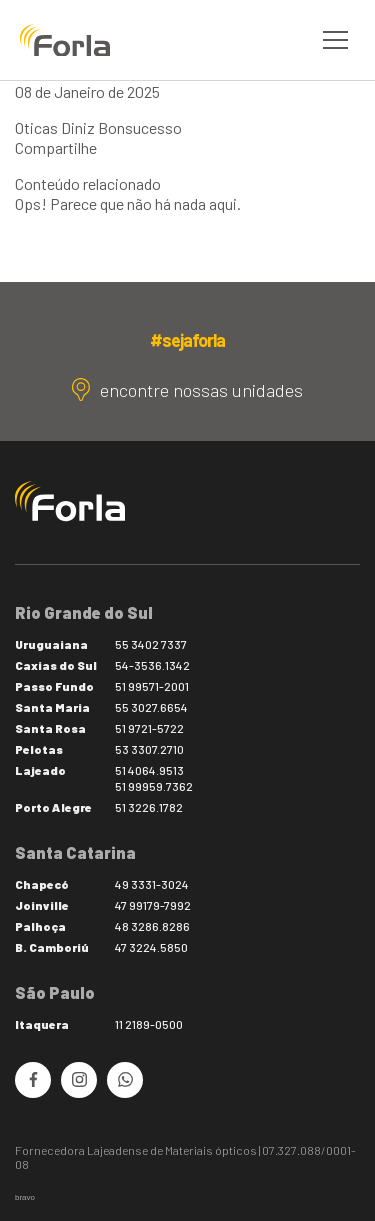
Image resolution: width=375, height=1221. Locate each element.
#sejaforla (187, 340)
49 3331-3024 (152, 884)
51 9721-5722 (149, 728)
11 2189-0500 (149, 1024)
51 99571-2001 (152, 686)
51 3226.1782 (149, 807)
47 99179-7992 (153, 905)
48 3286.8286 (152, 926)
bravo (25, 1197)
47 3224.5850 (151, 947)
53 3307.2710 (149, 749)
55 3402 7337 (151, 644)
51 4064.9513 (149, 770)
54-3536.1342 (152, 665)
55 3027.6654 (151, 707)
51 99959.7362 (154, 786)
